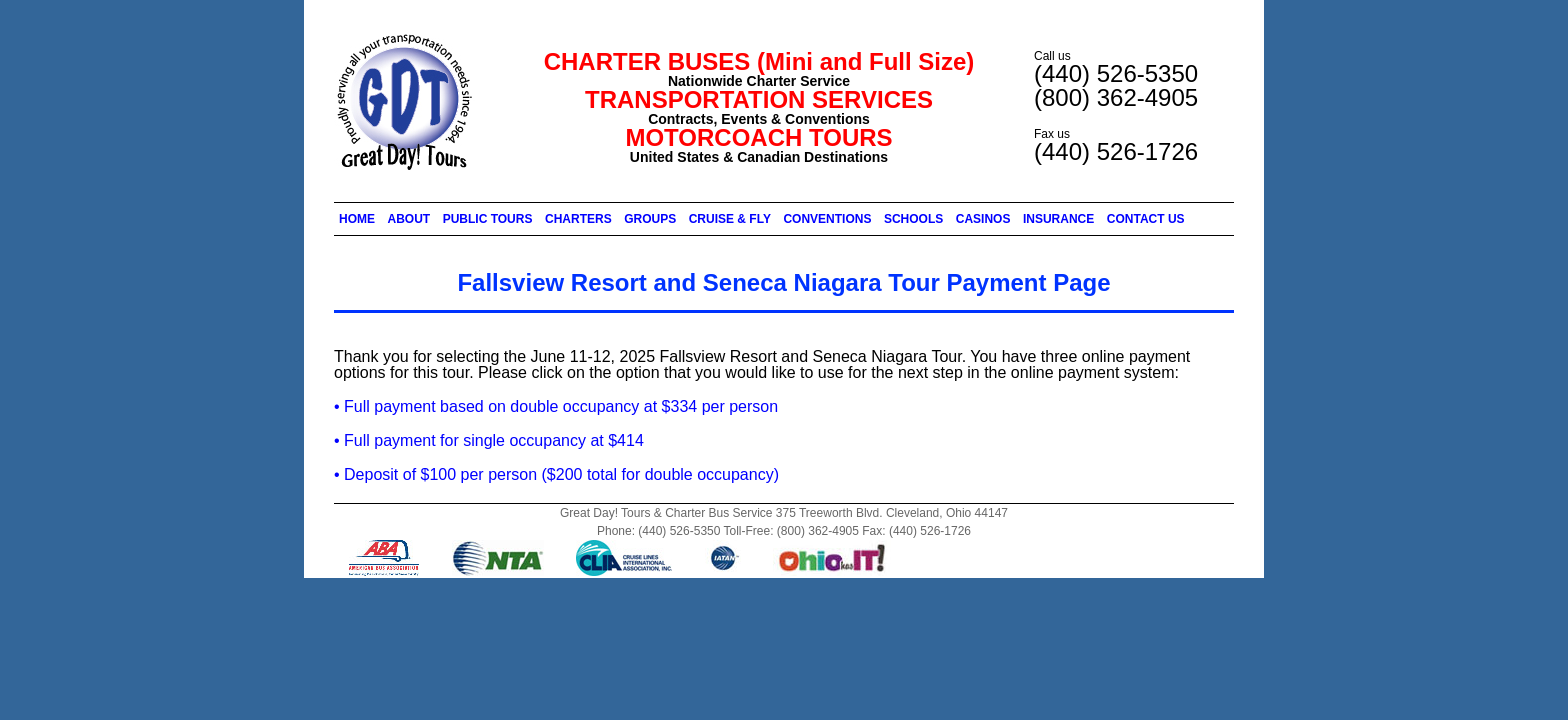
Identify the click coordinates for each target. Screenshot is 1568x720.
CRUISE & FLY (730, 219)
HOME (357, 219)
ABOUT (409, 219)
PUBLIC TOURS (488, 219)
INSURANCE (1058, 219)
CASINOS (983, 219)
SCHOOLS (913, 219)
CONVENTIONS (827, 219)
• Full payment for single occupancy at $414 (489, 440)
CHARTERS (578, 219)
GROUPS (650, 219)
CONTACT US (1146, 219)
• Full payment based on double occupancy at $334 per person (556, 406)
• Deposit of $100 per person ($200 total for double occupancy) (556, 474)
